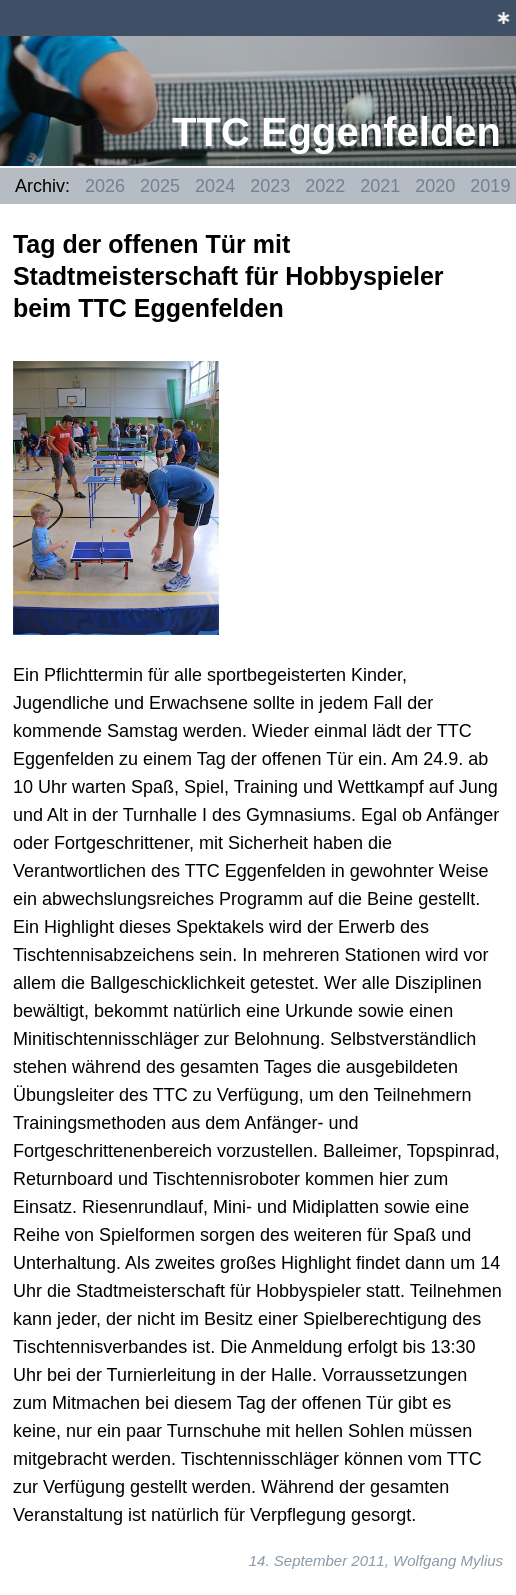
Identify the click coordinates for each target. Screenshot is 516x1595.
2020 (435, 186)
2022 (325, 186)
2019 (490, 186)
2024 (215, 186)
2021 (380, 186)
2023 (270, 186)
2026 (105, 186)
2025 (160, 186)
